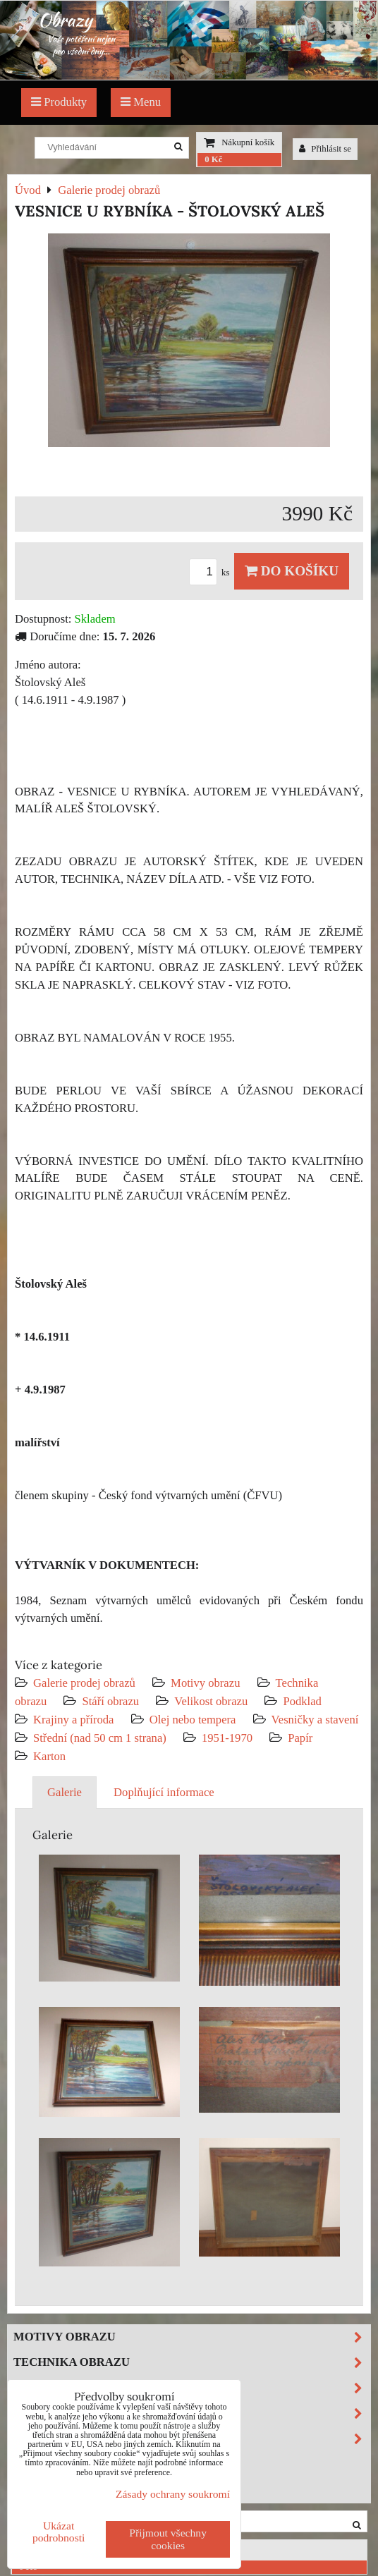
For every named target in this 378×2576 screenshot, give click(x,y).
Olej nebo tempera (193, 1719)
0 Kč (213, 159)
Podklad (302, 1701)
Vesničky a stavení (315, 1719)
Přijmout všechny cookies (168, 2539)
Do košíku (292, 570)
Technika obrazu (191, 2362)
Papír (300, 1738)
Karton (49, 1756)
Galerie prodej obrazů (84, 1683)
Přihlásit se (325, 149)
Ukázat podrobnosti (58, 2532)
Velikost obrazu (211, 1701)
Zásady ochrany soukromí (173, 2494)
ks (211, 573)
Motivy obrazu (205, 1683)
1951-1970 (227, 1738)
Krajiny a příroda (73, 1719)
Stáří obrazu (110, 1701)
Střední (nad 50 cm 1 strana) (99, 1738)
